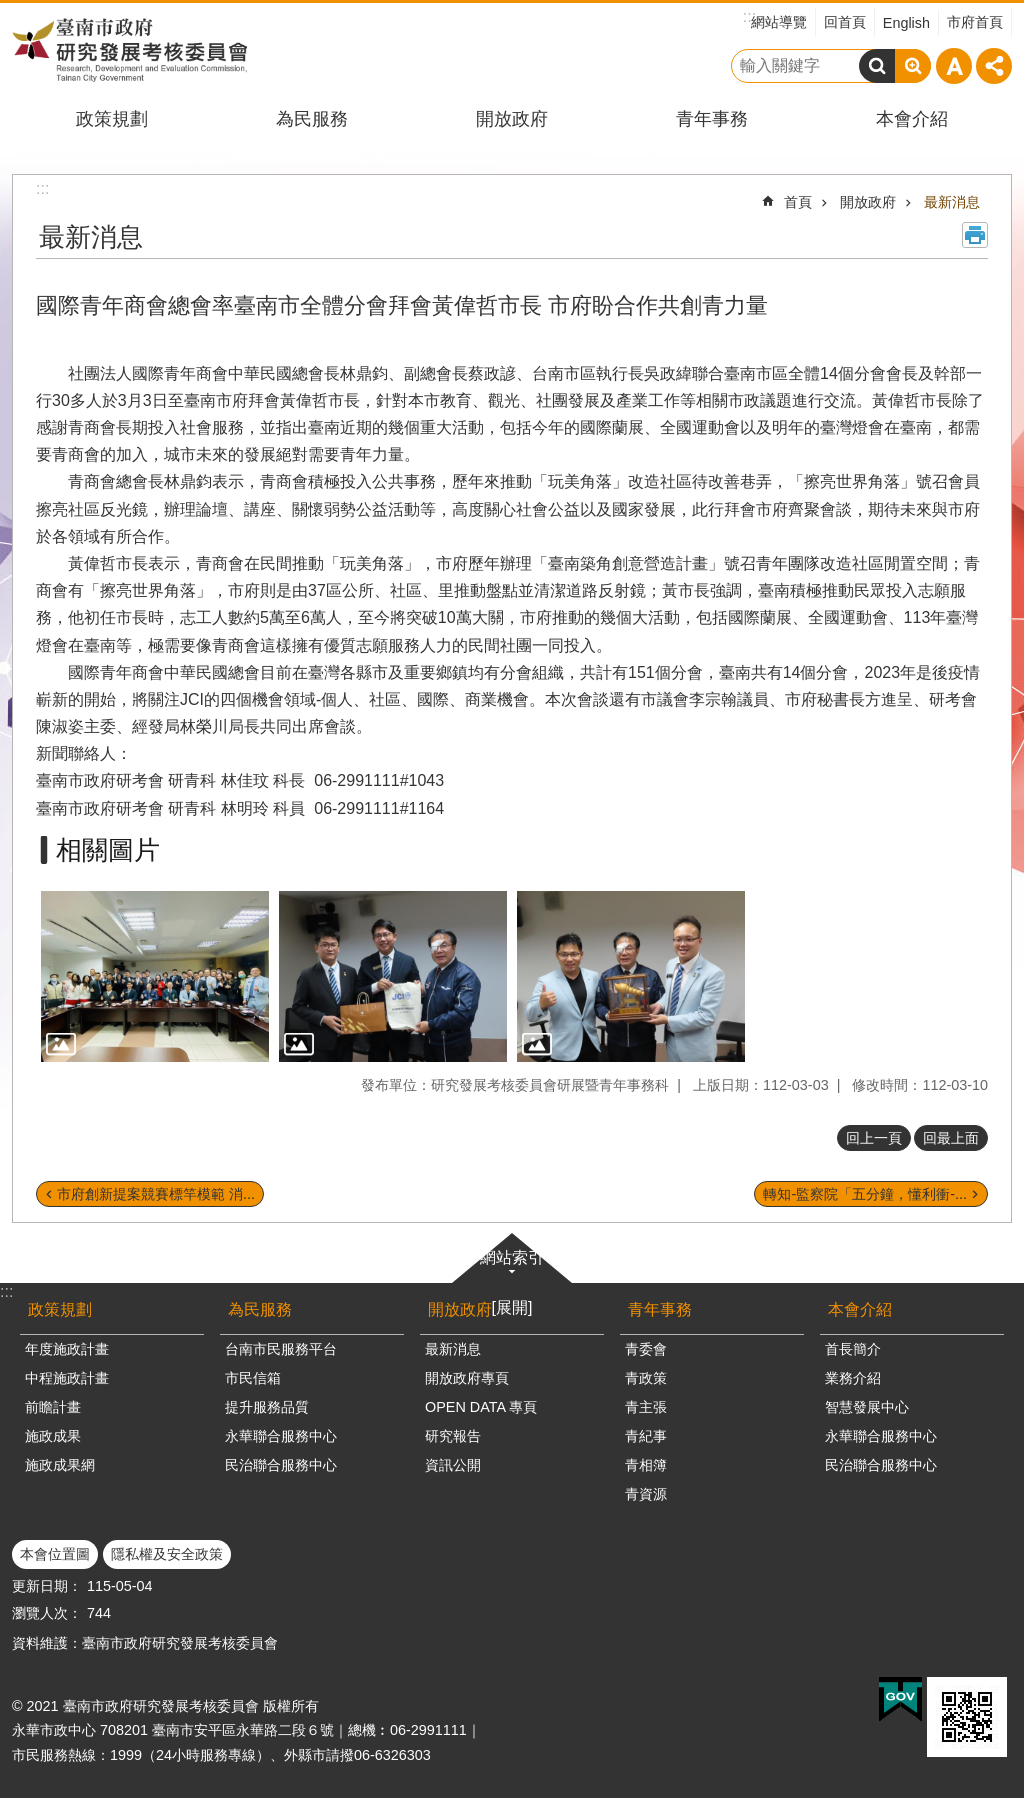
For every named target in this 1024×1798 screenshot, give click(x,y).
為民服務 (312, 119)
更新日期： (47, 1586)
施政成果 (53, 1436)
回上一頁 (874, 1138)
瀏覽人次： (47, 1613)
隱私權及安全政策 (167, 1554)
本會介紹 (912, 119)
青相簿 (646, 1465)
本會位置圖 (55, 1554)
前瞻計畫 (53, 1407)
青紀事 (646, 1436)
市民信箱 (253, 1378)
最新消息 (952, 202)
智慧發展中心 (867, 1407)
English (906, 23)
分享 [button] (994, 66)
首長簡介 (853, 1349)
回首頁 (845, 22)
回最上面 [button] (951, 1138)
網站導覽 (779, 22)
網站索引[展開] (512, 1282)
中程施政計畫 (67, 1378)
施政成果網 (60, 1465)
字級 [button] (954, 66)
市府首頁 (975, 22)
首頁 (798, 202)
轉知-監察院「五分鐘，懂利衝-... (865, 1194)
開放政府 (512, 119)
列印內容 (975, 235)
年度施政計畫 (67, 1349)
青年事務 (712, 119)
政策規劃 (112, 119)
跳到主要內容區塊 (10, 10)
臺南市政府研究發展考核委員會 (129, 49)
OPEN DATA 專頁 (481, 1407)
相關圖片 (108, 850)
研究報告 (453, 1436)
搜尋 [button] (877, 66)
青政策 (646, 1378)
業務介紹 (853, 1378)
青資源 (646, 1494)
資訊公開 (453, 1465)
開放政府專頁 (467, 1378)
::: (6, 1291)
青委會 (646, 1349)
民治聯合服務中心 (281, 1465)
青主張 (646, 1407)
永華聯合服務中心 (281, 1436)
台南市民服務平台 (281, 1349)
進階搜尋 (913, 66)
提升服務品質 (267, 1407)
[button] (155, 976)
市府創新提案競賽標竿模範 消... (156, 1194)
